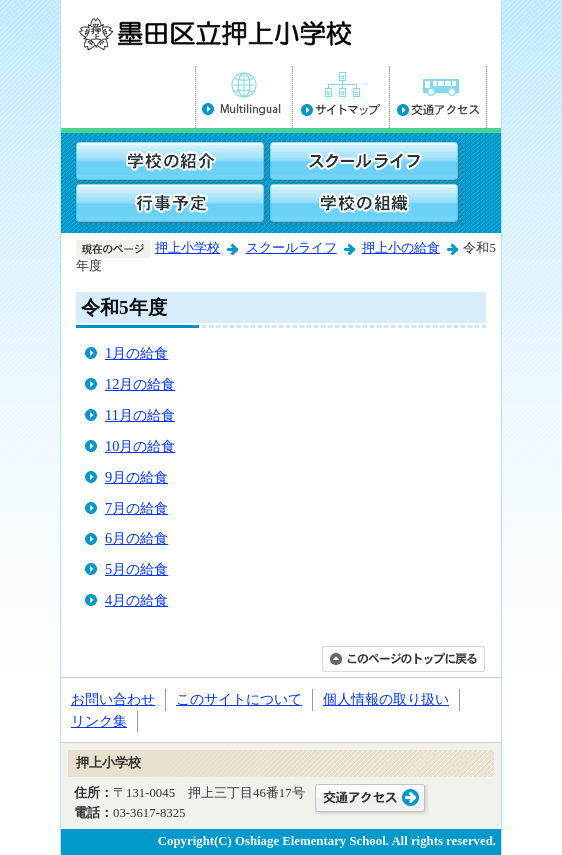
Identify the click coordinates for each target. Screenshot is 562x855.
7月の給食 (136, 508)
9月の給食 (136, 477)
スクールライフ (291, 248)
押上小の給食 (401, 248)
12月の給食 (140, 384)
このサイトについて (239, 699)
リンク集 (99, 721)
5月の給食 (136, 569)
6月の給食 (136, 538)
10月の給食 (140, 446)
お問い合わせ (113, 699)
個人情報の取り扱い (386, 699)
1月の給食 (136, 353)
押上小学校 (187, 248)
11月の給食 (140, 415)
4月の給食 (136, 600)
